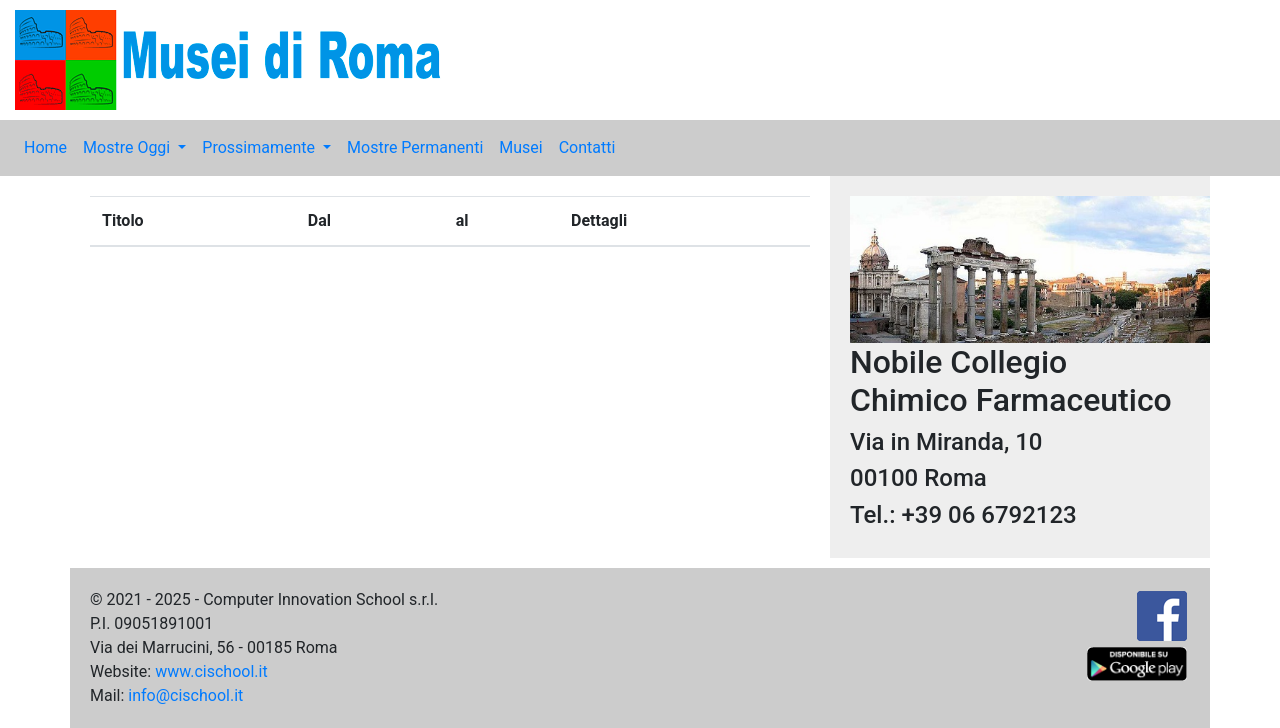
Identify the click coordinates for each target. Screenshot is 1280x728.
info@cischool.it (185, 695)
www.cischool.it (211, 671)
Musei (520, 147)
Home (45, 147)
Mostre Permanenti (415, 147)
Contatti (587, 147)
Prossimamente (260, 147)
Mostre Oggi (128, 147)
